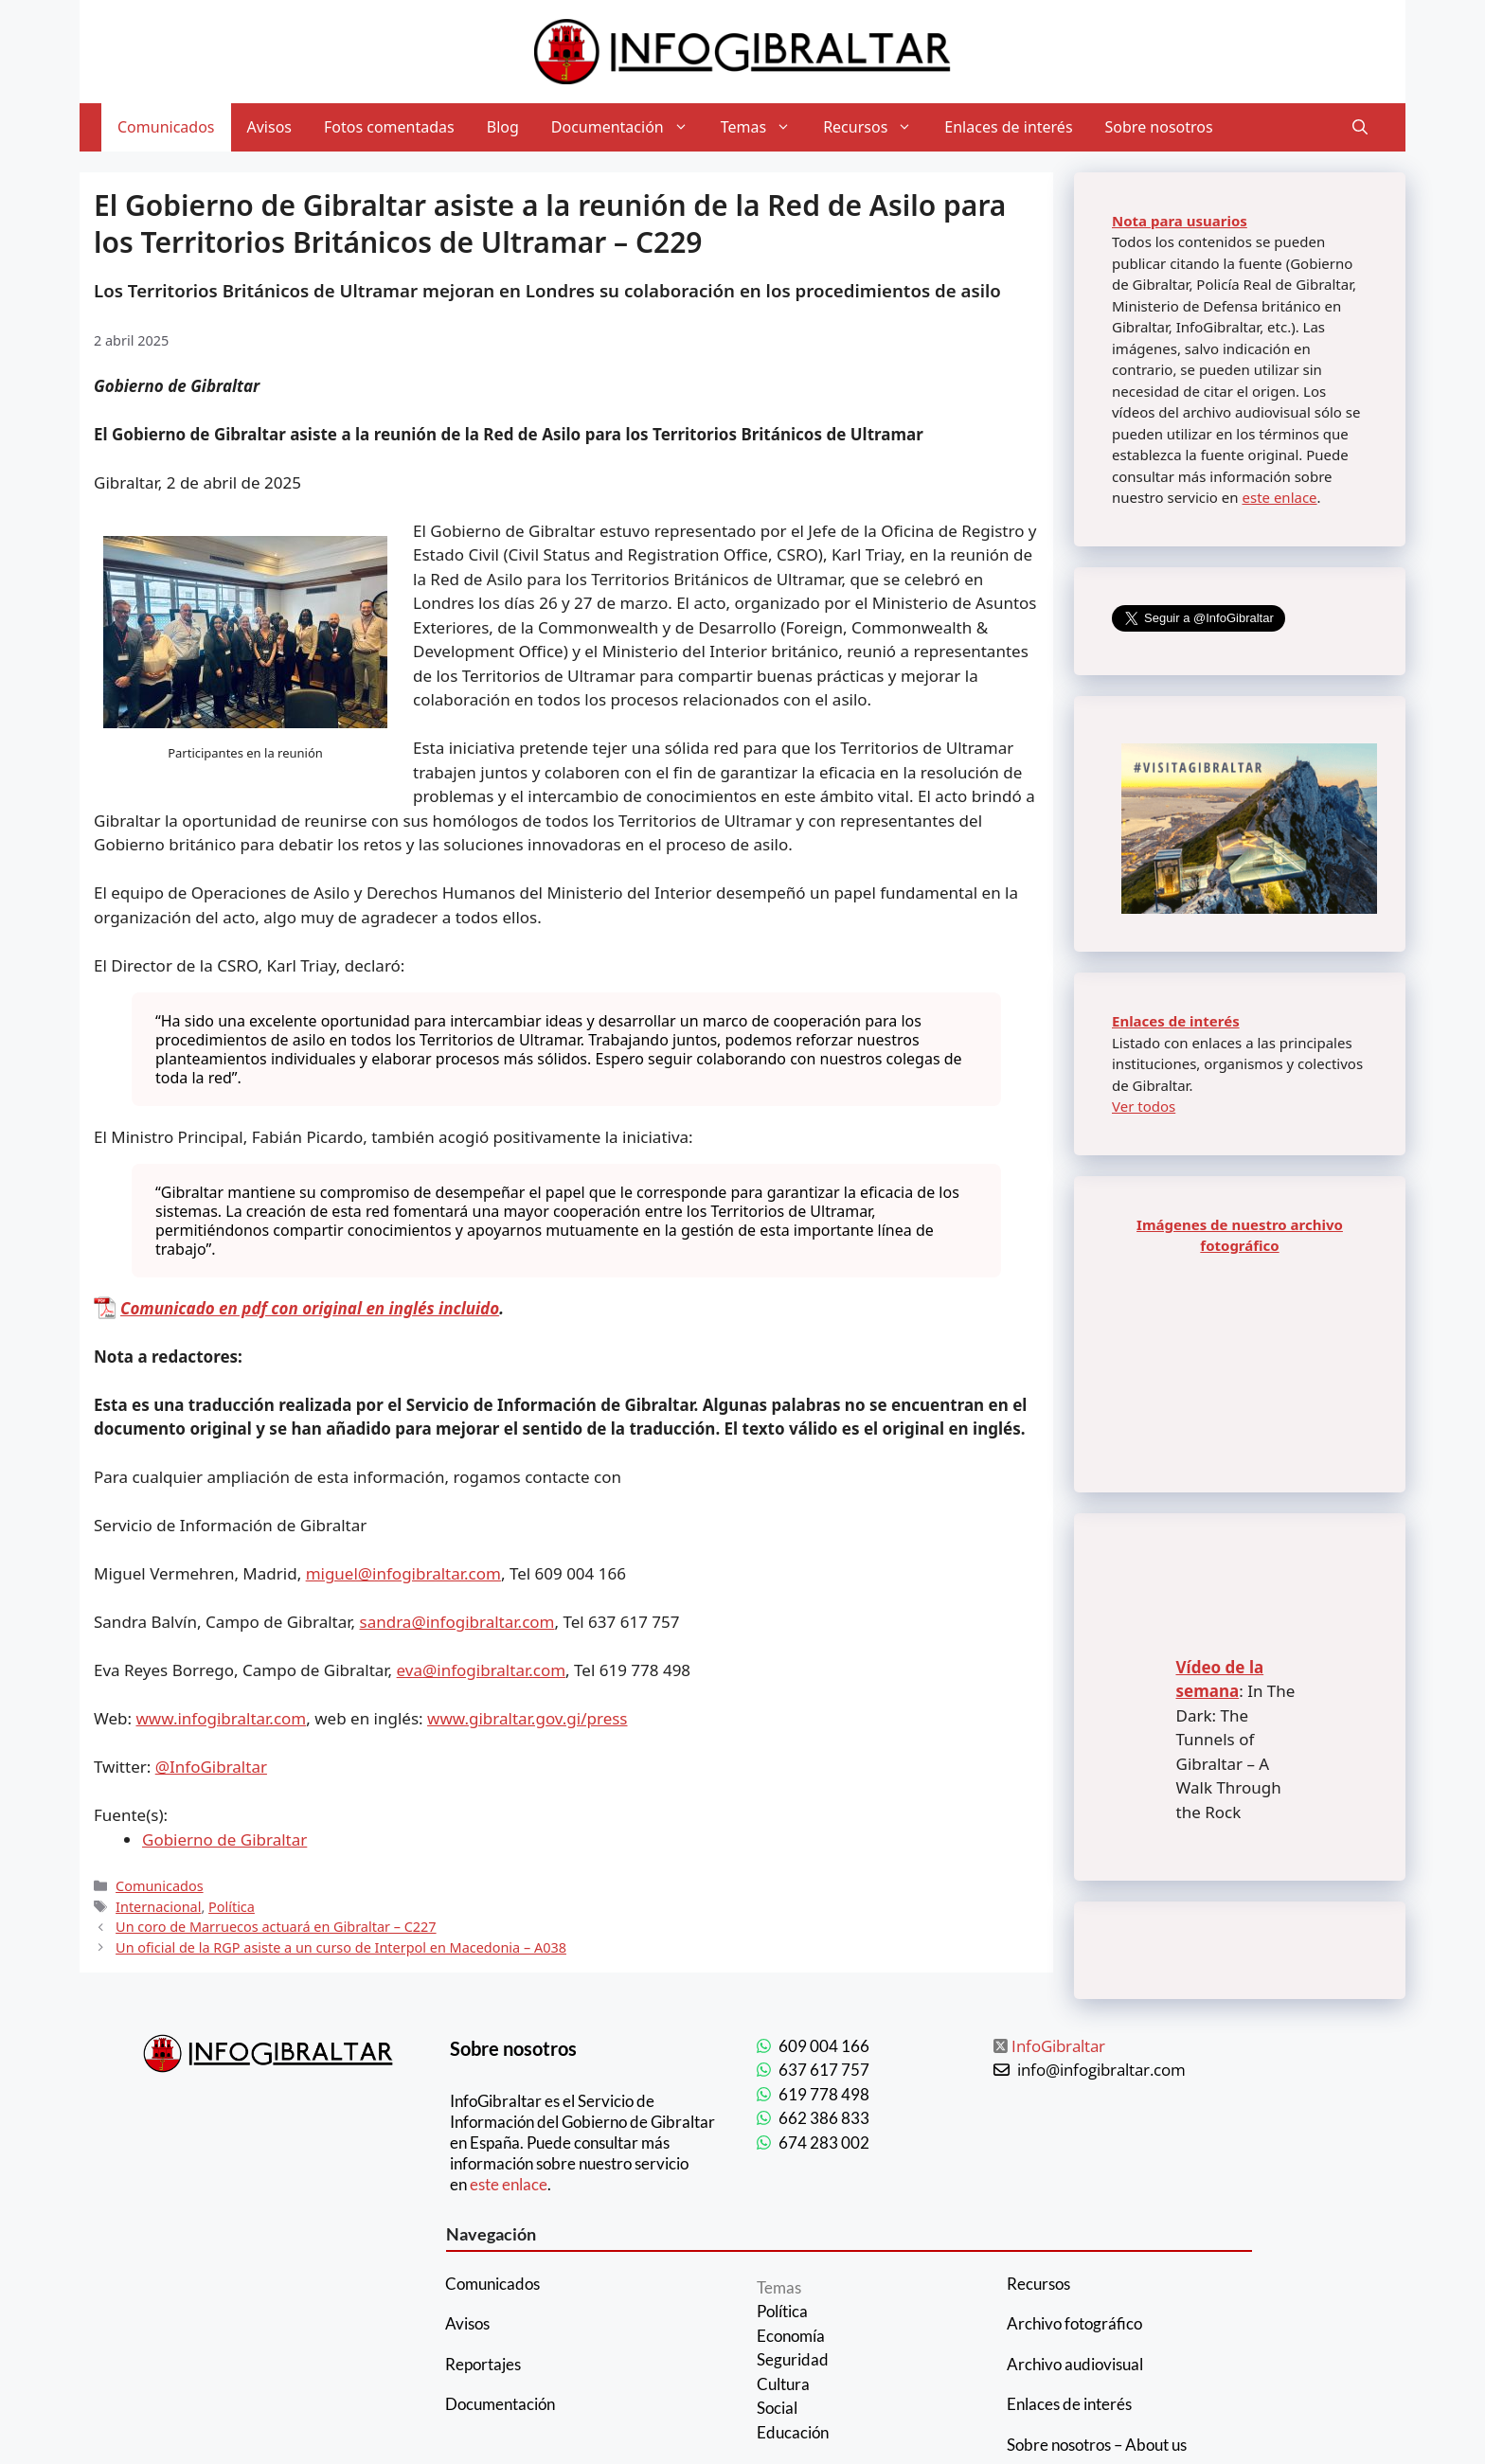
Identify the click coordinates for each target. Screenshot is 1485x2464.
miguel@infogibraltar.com (403, 1573)
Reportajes (483, 2364)
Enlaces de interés (1008, 126)
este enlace (1279, 497)
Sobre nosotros (1159, 126)
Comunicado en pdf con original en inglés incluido (309, 1308)
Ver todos (1143, 1106)
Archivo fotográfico (1074, 2323)
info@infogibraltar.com (1101, 2069)
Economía (791, 2336)
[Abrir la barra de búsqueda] (1360, 127)
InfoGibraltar (1058, 2046)
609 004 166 (823, 2046)
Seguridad (793, 2359)
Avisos (270, 126)
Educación (793, 2432)
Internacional (158, 1907)
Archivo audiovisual (1075, 2364)
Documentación (628, 127)
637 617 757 (823, 2070)
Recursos (875, 127)
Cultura (783, 2384)
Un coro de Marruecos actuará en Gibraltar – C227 (276, 1927)
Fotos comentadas (389, 126)
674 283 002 (823, 2142)
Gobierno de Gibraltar (224, 1839)
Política (231, 1907)
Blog (503, 126)
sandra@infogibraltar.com (457, 1622)
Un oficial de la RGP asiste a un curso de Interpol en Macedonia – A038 (341, 1947)
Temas (764, 127)
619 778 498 (823, 2094)
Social (777, 2408)
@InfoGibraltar (211, 1766)
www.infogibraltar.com (221, 1718)
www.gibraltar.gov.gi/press (527, 1718)
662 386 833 (823, 2118)
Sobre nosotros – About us (1097, 2445)
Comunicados (166, 126)
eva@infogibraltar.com (481, 1670)
